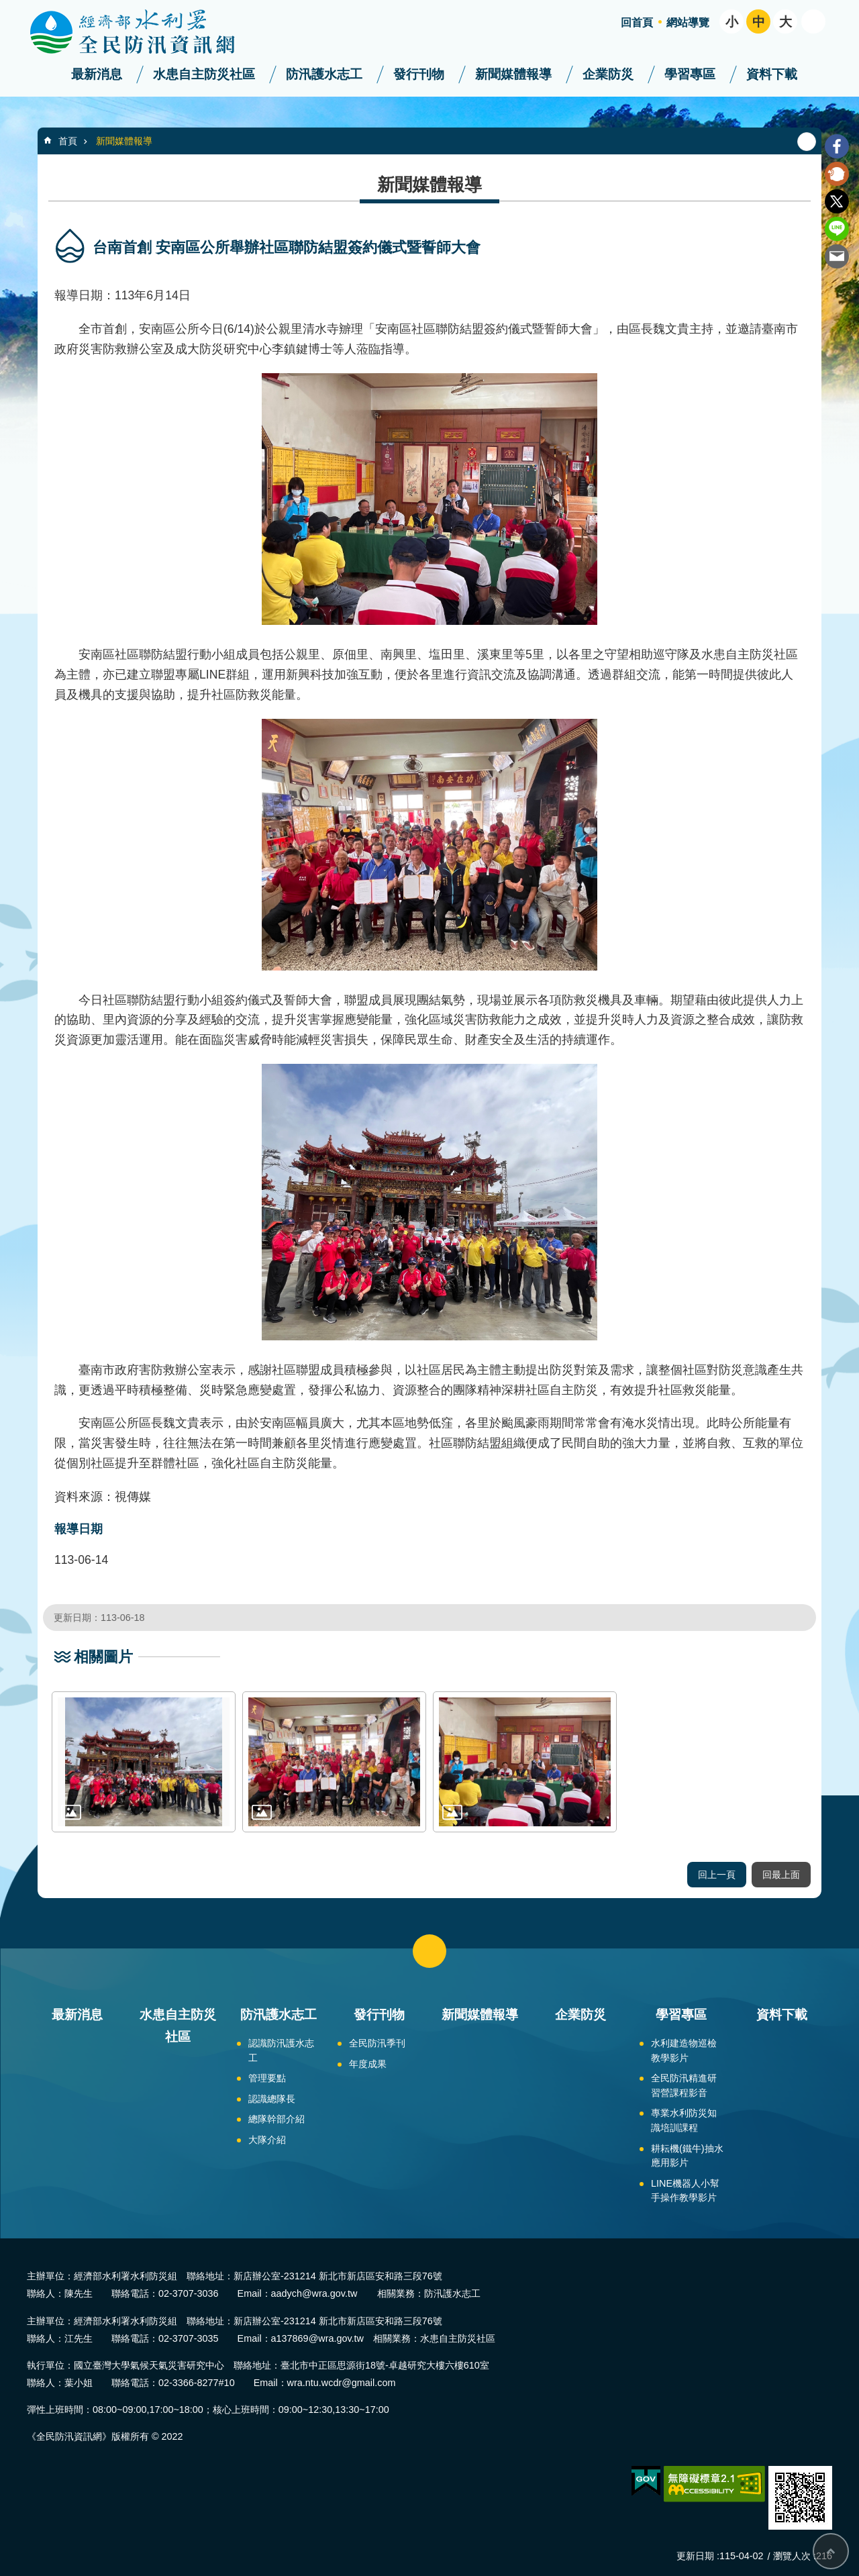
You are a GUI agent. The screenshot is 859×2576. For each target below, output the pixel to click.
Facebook (837, 146)
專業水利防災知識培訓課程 (684, 2120)
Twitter (837, 201)
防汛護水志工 (324, 74)
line (837, 229)
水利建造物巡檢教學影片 (684, 2050)
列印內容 (806, 141)
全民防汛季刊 (377, 2043)
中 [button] (758, 22)
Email (837, 256)
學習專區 (689, 74)
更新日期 (695, 2555)
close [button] (429, 1951)
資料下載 (771, 74)
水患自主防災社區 (204, 74)
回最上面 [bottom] (831, 2551)
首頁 (67, 141)
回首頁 (637, 22)
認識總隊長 (271, 2098)
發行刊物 (418, 74)
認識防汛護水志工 (281, 2050)
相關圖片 (103, 1656)
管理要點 (267, 2078)
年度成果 (368, 2064)
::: (4, 5)
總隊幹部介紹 (276, 2119)
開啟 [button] (813, 21)
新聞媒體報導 (513, 74)
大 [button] (785, 22)
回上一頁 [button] (717, 1874)
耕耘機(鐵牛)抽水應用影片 (687, 2156)
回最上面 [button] (781, 1874)
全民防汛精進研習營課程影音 (684, 2085)
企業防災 (608, 74)
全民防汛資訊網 (144, 32)
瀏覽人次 (792, 2555)
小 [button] (731, 22)
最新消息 (96, 74)
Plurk (837, 174)
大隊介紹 (267, 2139)
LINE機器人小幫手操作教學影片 (685, 2190)
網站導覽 (687, 22)
